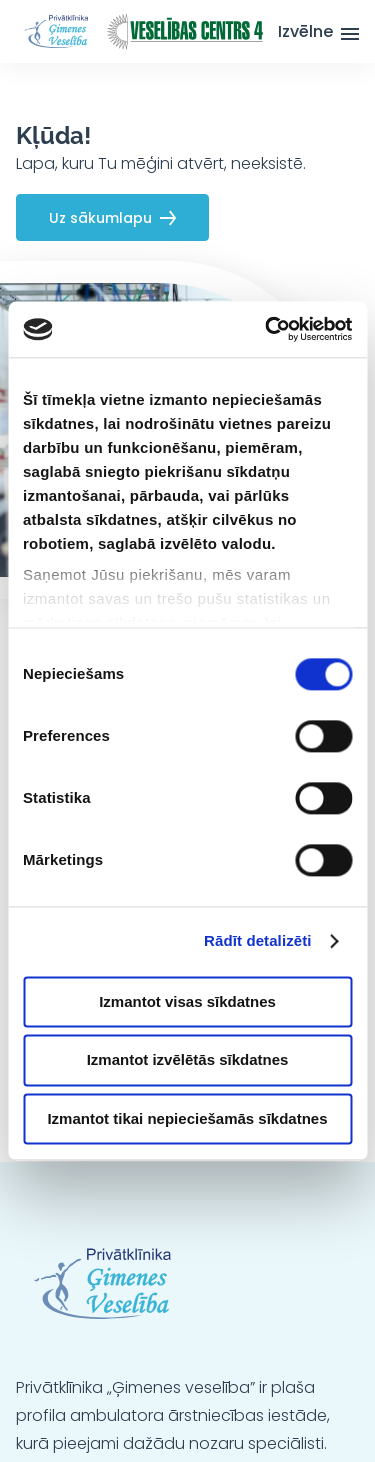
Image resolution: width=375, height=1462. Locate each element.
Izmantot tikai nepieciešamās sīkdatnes (187, 1118)
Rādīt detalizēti (257, 940)
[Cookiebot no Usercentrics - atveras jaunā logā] (267, 329)
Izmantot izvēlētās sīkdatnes (188, 1060)
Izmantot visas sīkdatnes (187, 1001)
